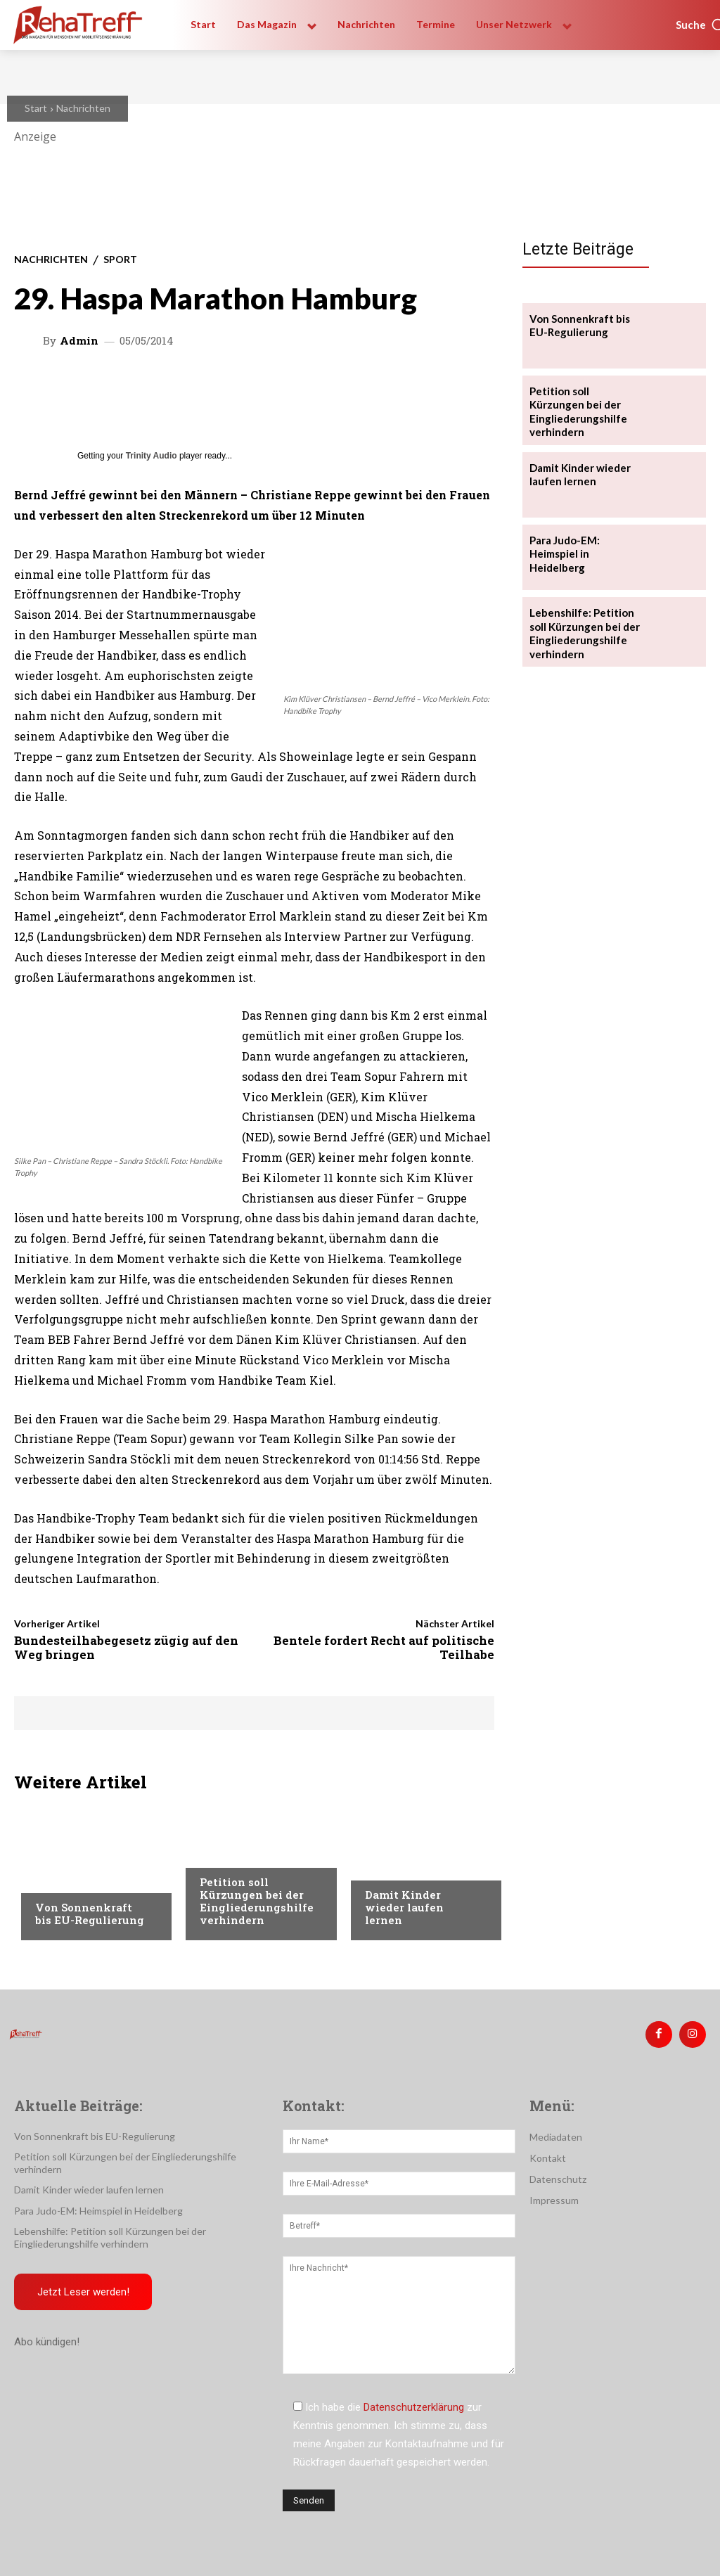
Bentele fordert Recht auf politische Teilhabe (384, 1647)
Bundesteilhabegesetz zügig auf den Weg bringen (126, 1647)
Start (36, 108)
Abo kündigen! (46, 2326)
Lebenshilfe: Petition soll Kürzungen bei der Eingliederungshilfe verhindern (581, 628)
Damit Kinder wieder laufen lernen (404, 1907)
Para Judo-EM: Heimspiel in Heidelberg (585, 542)
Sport (120, 259)
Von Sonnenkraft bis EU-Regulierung (89, 1913)
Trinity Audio (151, 456)
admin (79, 340)
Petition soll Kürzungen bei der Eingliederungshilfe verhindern (257, 1901)
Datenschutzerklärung (414, 2404)
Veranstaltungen (78, 1880)
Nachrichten (83, 108)
